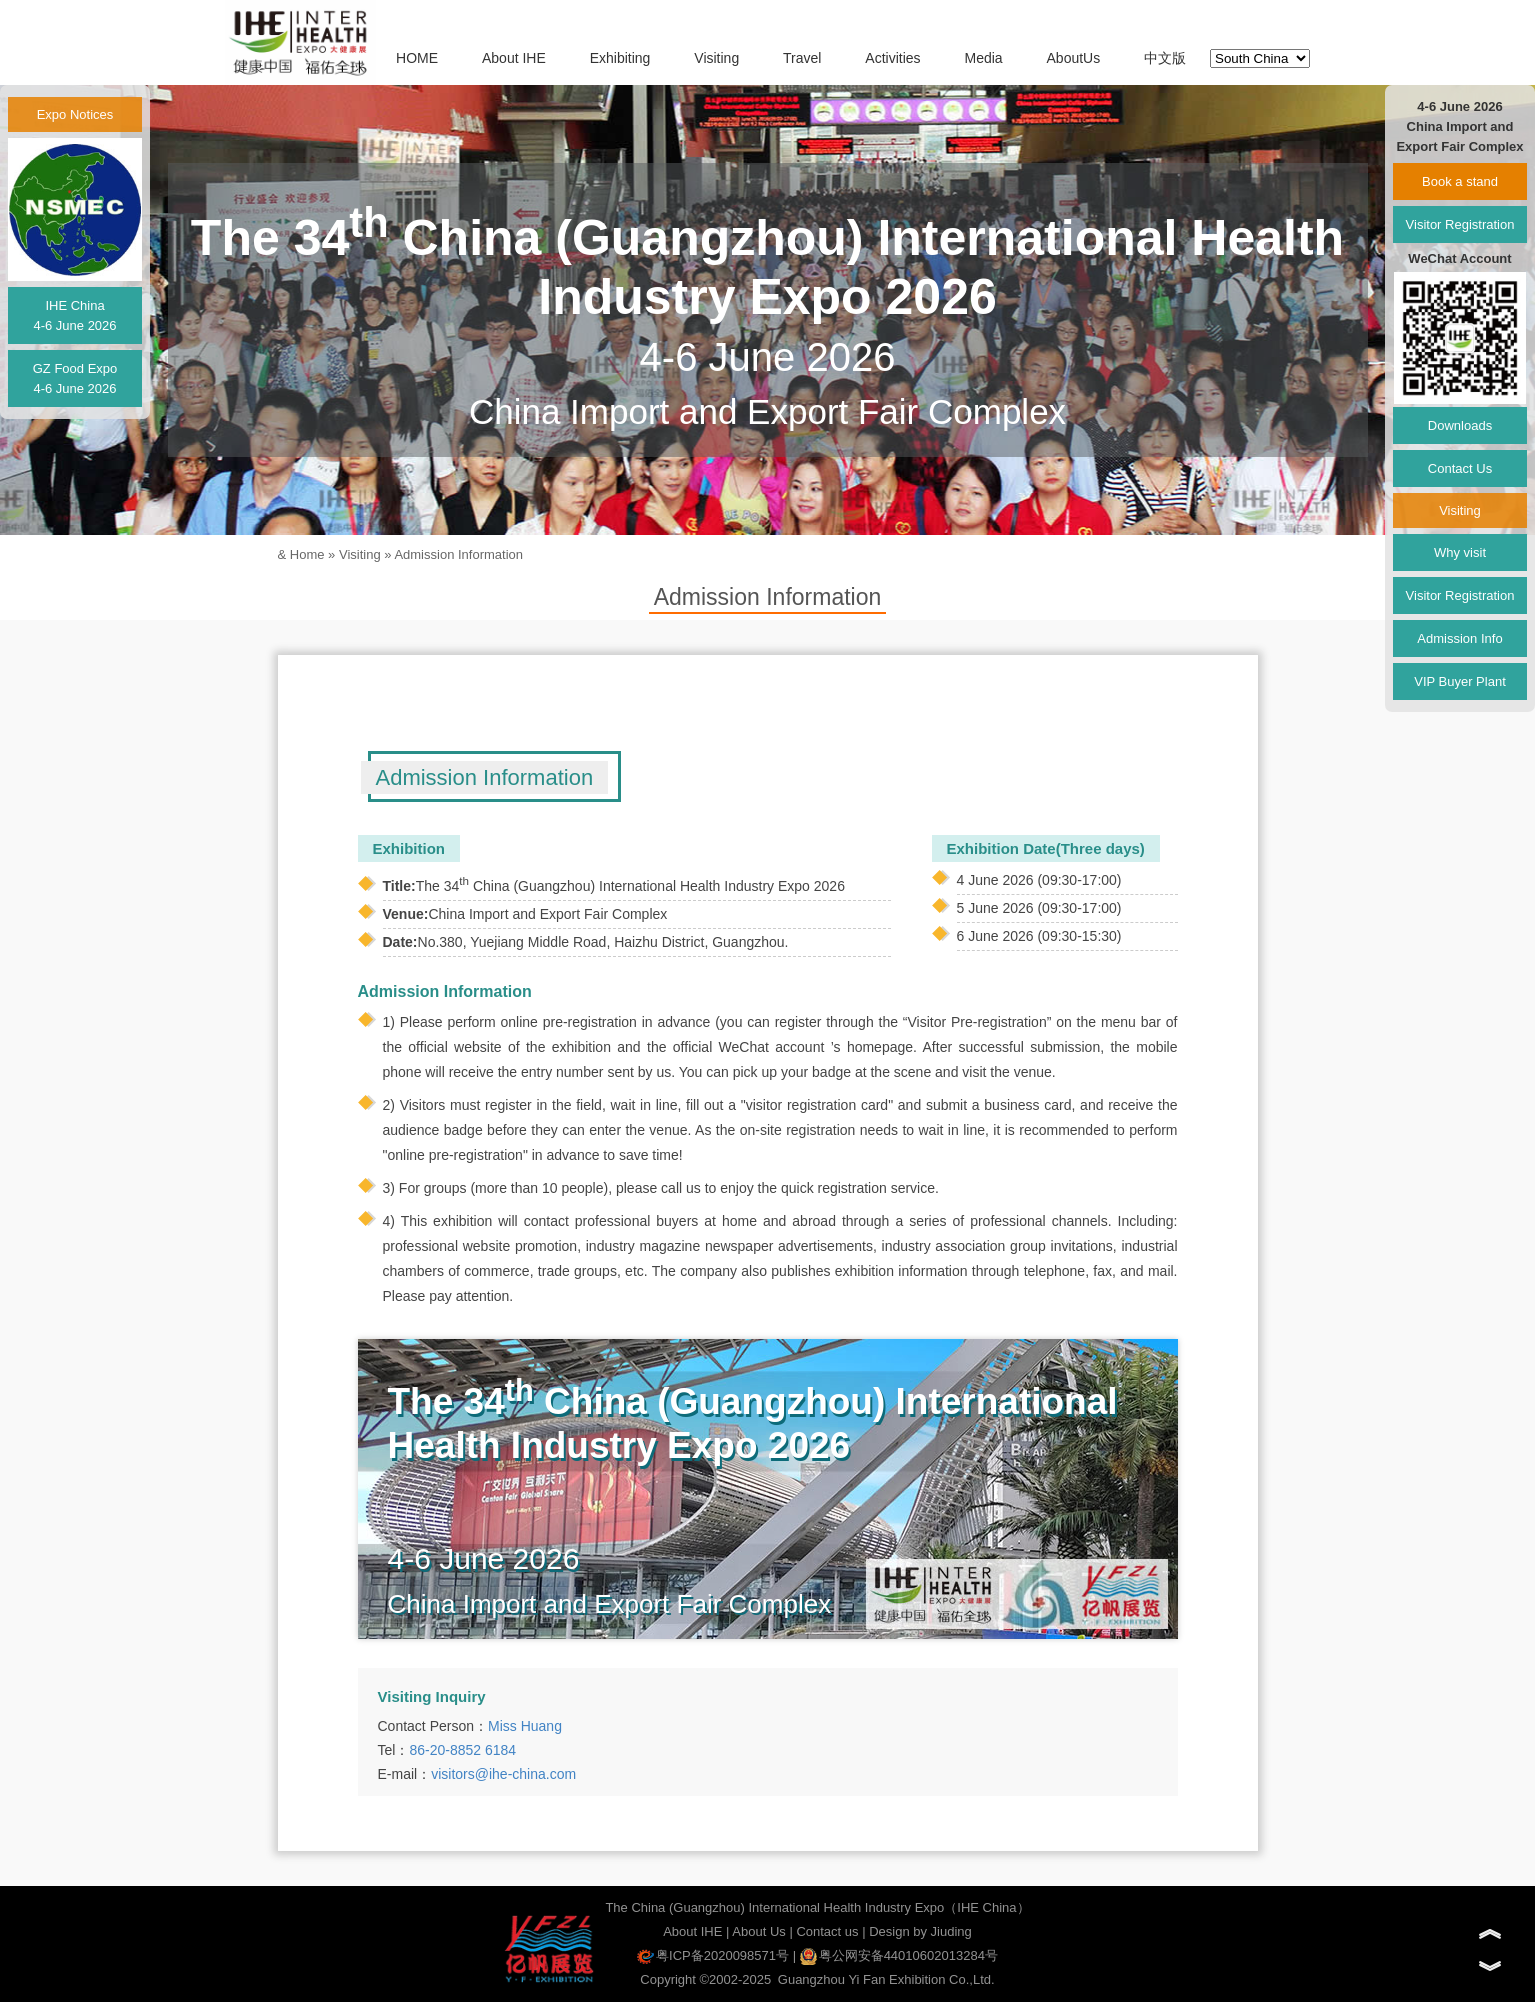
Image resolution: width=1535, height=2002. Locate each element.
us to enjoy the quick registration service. (812, 1188)
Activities (892, 58)
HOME (417, 58)
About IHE (514, 58)
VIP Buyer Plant (1460, 681)
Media (983, 58)
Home (307, 554)
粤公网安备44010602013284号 (899, 1955)
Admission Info (1459, 638)
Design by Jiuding (920, 1931)
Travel (802, 58)
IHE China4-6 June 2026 (74, 315)
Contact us (827, 1931)
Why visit (1460, 552)
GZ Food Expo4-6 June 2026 (75, 378)
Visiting (716, 58)
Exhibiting (620, 58)
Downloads (1460, 425)
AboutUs (1074, 58)
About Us (758, 1931)
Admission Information (458, 554)
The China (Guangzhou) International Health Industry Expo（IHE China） (817, 1907)
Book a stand (1460, 181)
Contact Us (1460, 468)
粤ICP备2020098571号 (713, 1955)
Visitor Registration (1460, 224)
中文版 (1165, 58)
